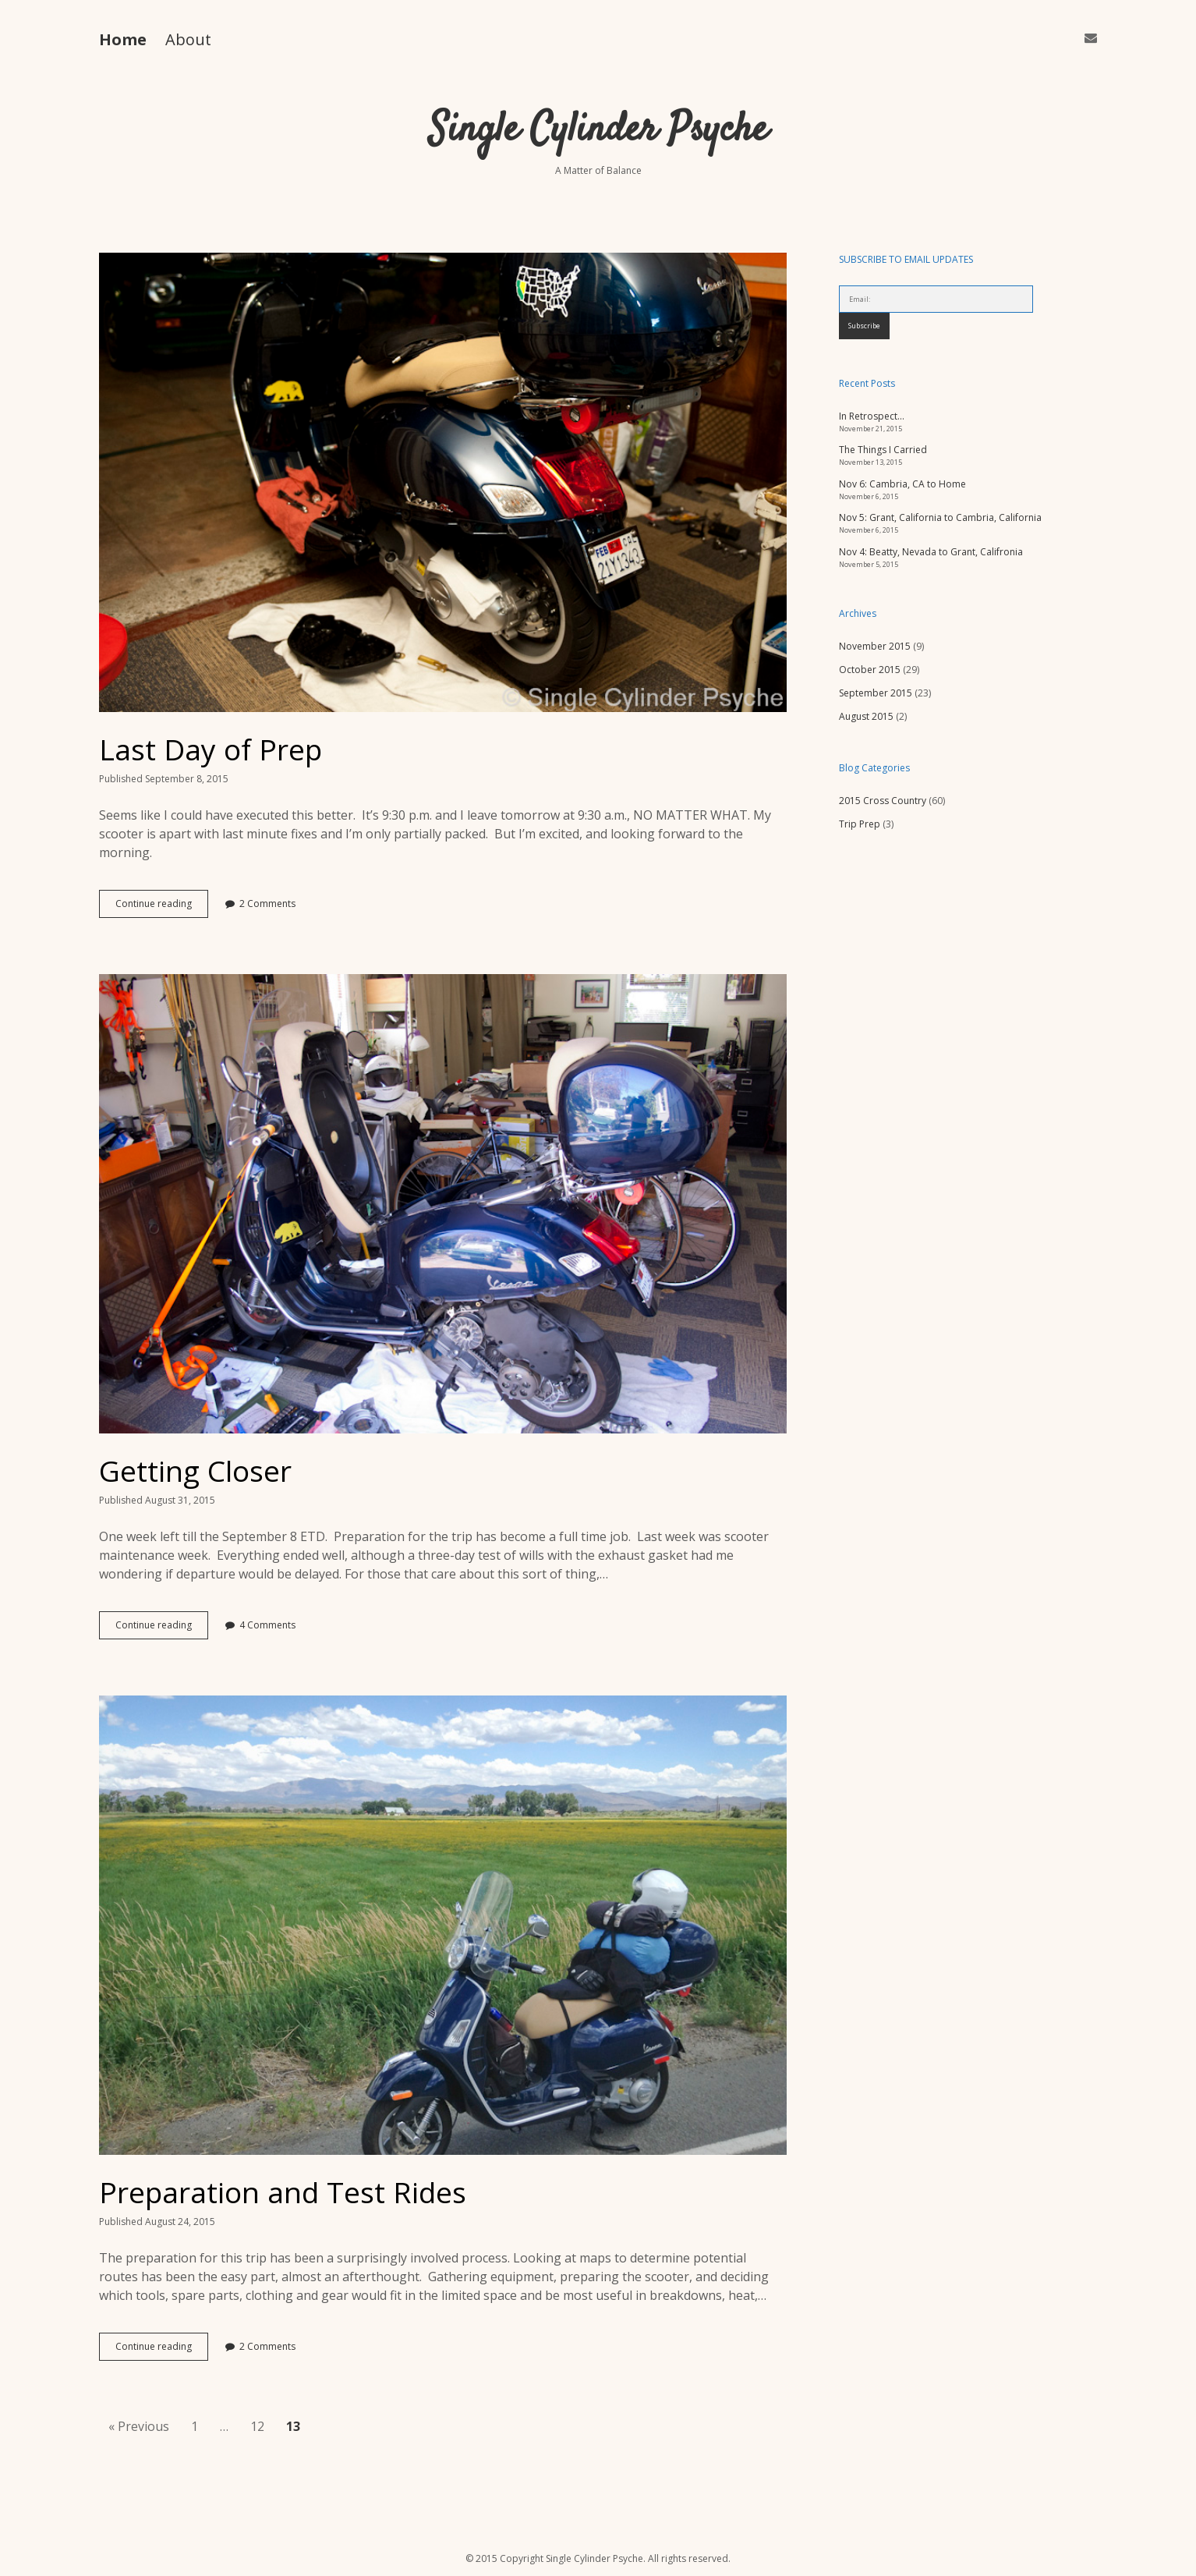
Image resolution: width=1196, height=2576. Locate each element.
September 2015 (875, 693)
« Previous (138, 2426)
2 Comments (267, 903)
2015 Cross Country (882, 800)
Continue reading (161, 907)
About (188, 39)
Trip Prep (859, 824)
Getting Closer (443, 1203)
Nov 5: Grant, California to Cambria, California (940, 517)
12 (257, 2426)
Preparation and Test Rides (443, 1925)
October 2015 (870, 669)
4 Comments (267, 1625)
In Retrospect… (871, 416)
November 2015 (875, 646)
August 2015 (866, 716)
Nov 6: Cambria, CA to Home (902, 484)
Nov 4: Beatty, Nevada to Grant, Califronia (931, 551)
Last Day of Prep (443, 482)
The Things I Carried (883, 449)
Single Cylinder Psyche (598, 130)
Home (123, 39)
